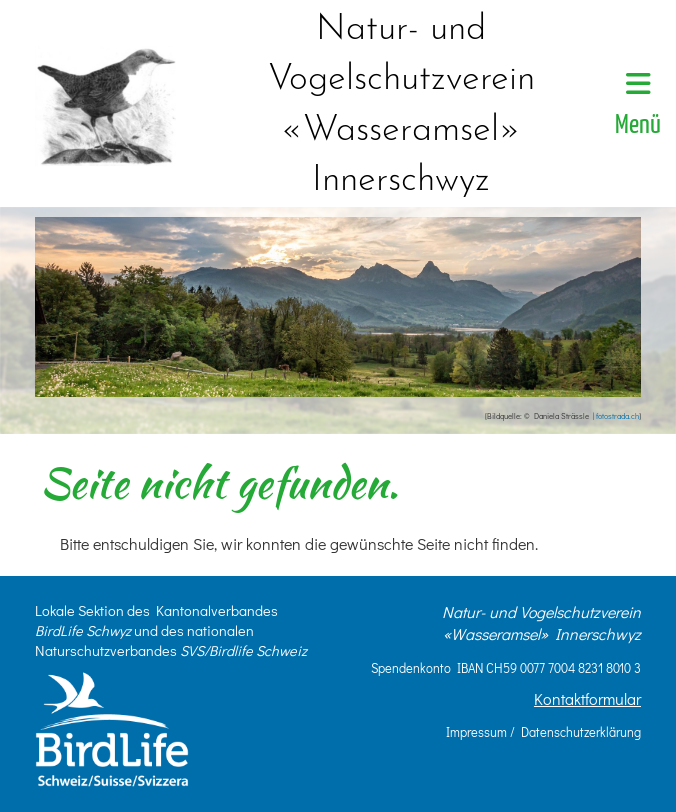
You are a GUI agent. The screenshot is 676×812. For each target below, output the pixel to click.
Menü (638, 104)
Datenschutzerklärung (581, 732)
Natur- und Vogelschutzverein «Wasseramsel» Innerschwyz (401, 105)
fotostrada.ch (617, 416)
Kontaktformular (587, 698)
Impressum (476, 732)
